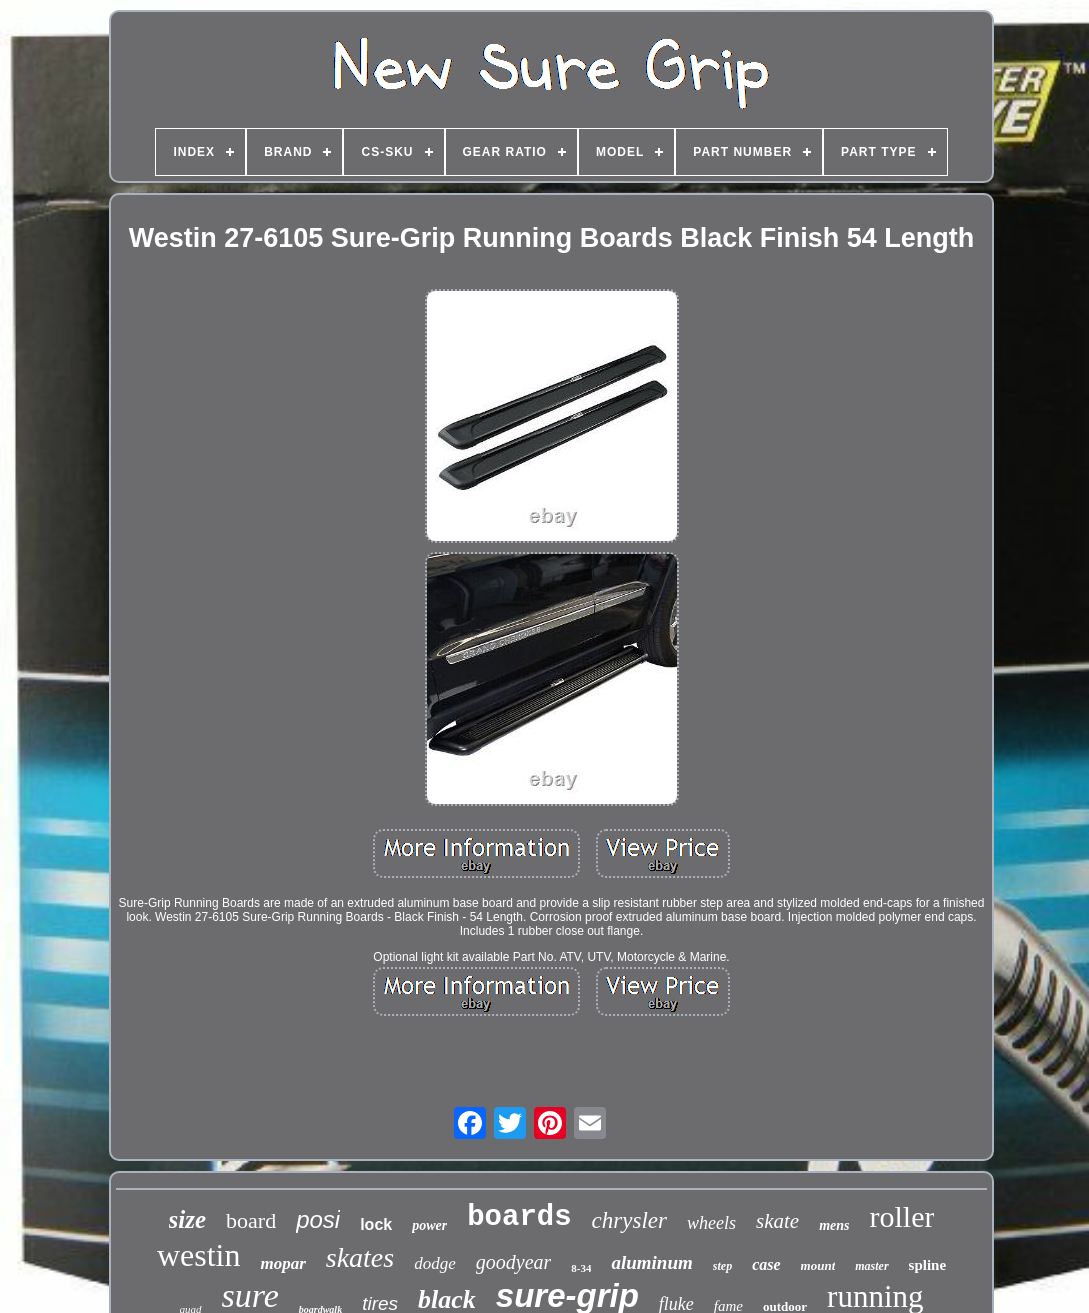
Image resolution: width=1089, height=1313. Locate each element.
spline (928, 1265)
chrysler (629, 1220)
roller (901, 1216)
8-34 (581, 1268)
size (188, 1219)
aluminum (651, 1262)
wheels (711, 1223)
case (766, 1264)
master (871, 1266)
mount (818, 1265)
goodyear (514, 1262)
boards (519, 1217)
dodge (435, 1263)
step (722, 1266)
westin (199, 1255)
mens (834, 1225)
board (251, 1220)
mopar (282, 1263)
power (429, 1225)
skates (360, 1257)
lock (376, 1224)
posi (318, 1219)
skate (777, 1221)
